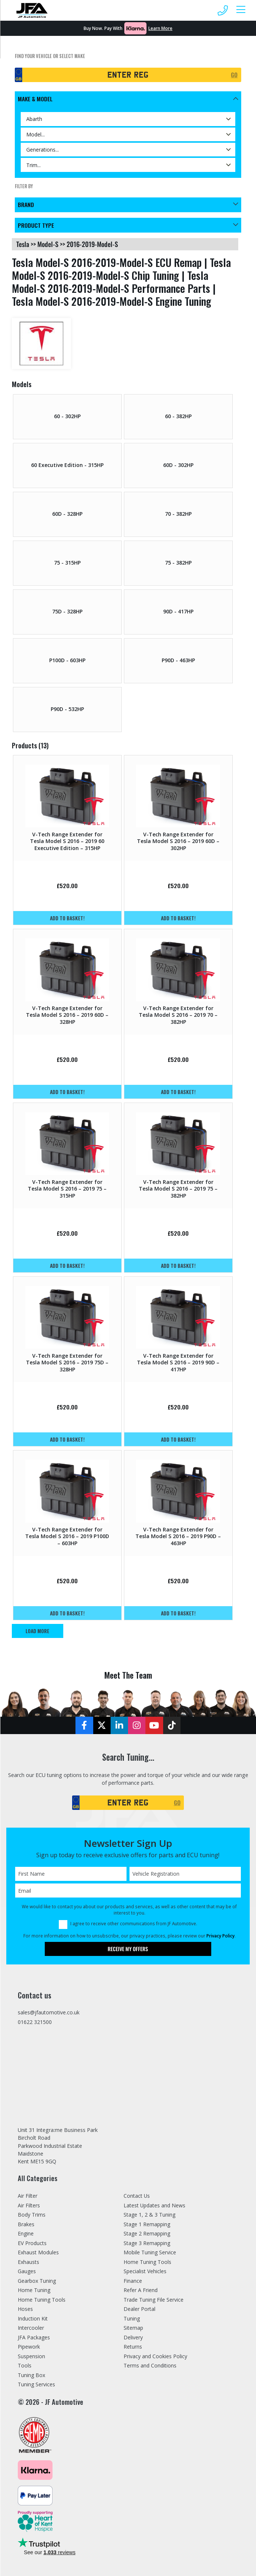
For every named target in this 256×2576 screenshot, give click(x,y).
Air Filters (29, 2205)
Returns (133, 2346)
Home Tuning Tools (42, 2299)
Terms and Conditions (150, 2365)
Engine (26, 2233)
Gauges (27, 2271)
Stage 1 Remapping (147, 2224)
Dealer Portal (139, 2309)
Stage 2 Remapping (147, 2233)
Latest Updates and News (155, 2205)
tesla (22, 244)
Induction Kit (33, 2318)
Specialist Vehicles (145, 2271)
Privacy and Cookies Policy (155, 2356)
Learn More (160, 28)
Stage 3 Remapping (147, 2243)
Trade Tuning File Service (154, 2299)
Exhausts (28, 2261)
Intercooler (31, 2328)
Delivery (133, 2337)
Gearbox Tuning (37, 2280)
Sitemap (133, 2328)
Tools (25, 2365)
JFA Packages (34, 2337)
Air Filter (27, 2196)
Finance (133, 2280)
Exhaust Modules (38, 2252)
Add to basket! (67, 918)
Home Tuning (34, 2290)
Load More (38, 1631)
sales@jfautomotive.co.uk (49, 2012)
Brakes (26, 2224)
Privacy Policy (220, 1936)
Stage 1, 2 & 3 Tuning (150, 2214)
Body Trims (32, 2214)
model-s (47, 244)
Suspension (31, 2356)
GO (234, 74)
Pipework (29, 2346)
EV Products (32, 2243)
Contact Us (137, 2196)
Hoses (25, 2309)
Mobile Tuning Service (150, 2252)
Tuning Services (37, 2384)
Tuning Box (32, 2375)
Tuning (132, 2318)
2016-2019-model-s (92, 244)
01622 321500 (35, 2022)
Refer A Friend (141, 2290)
